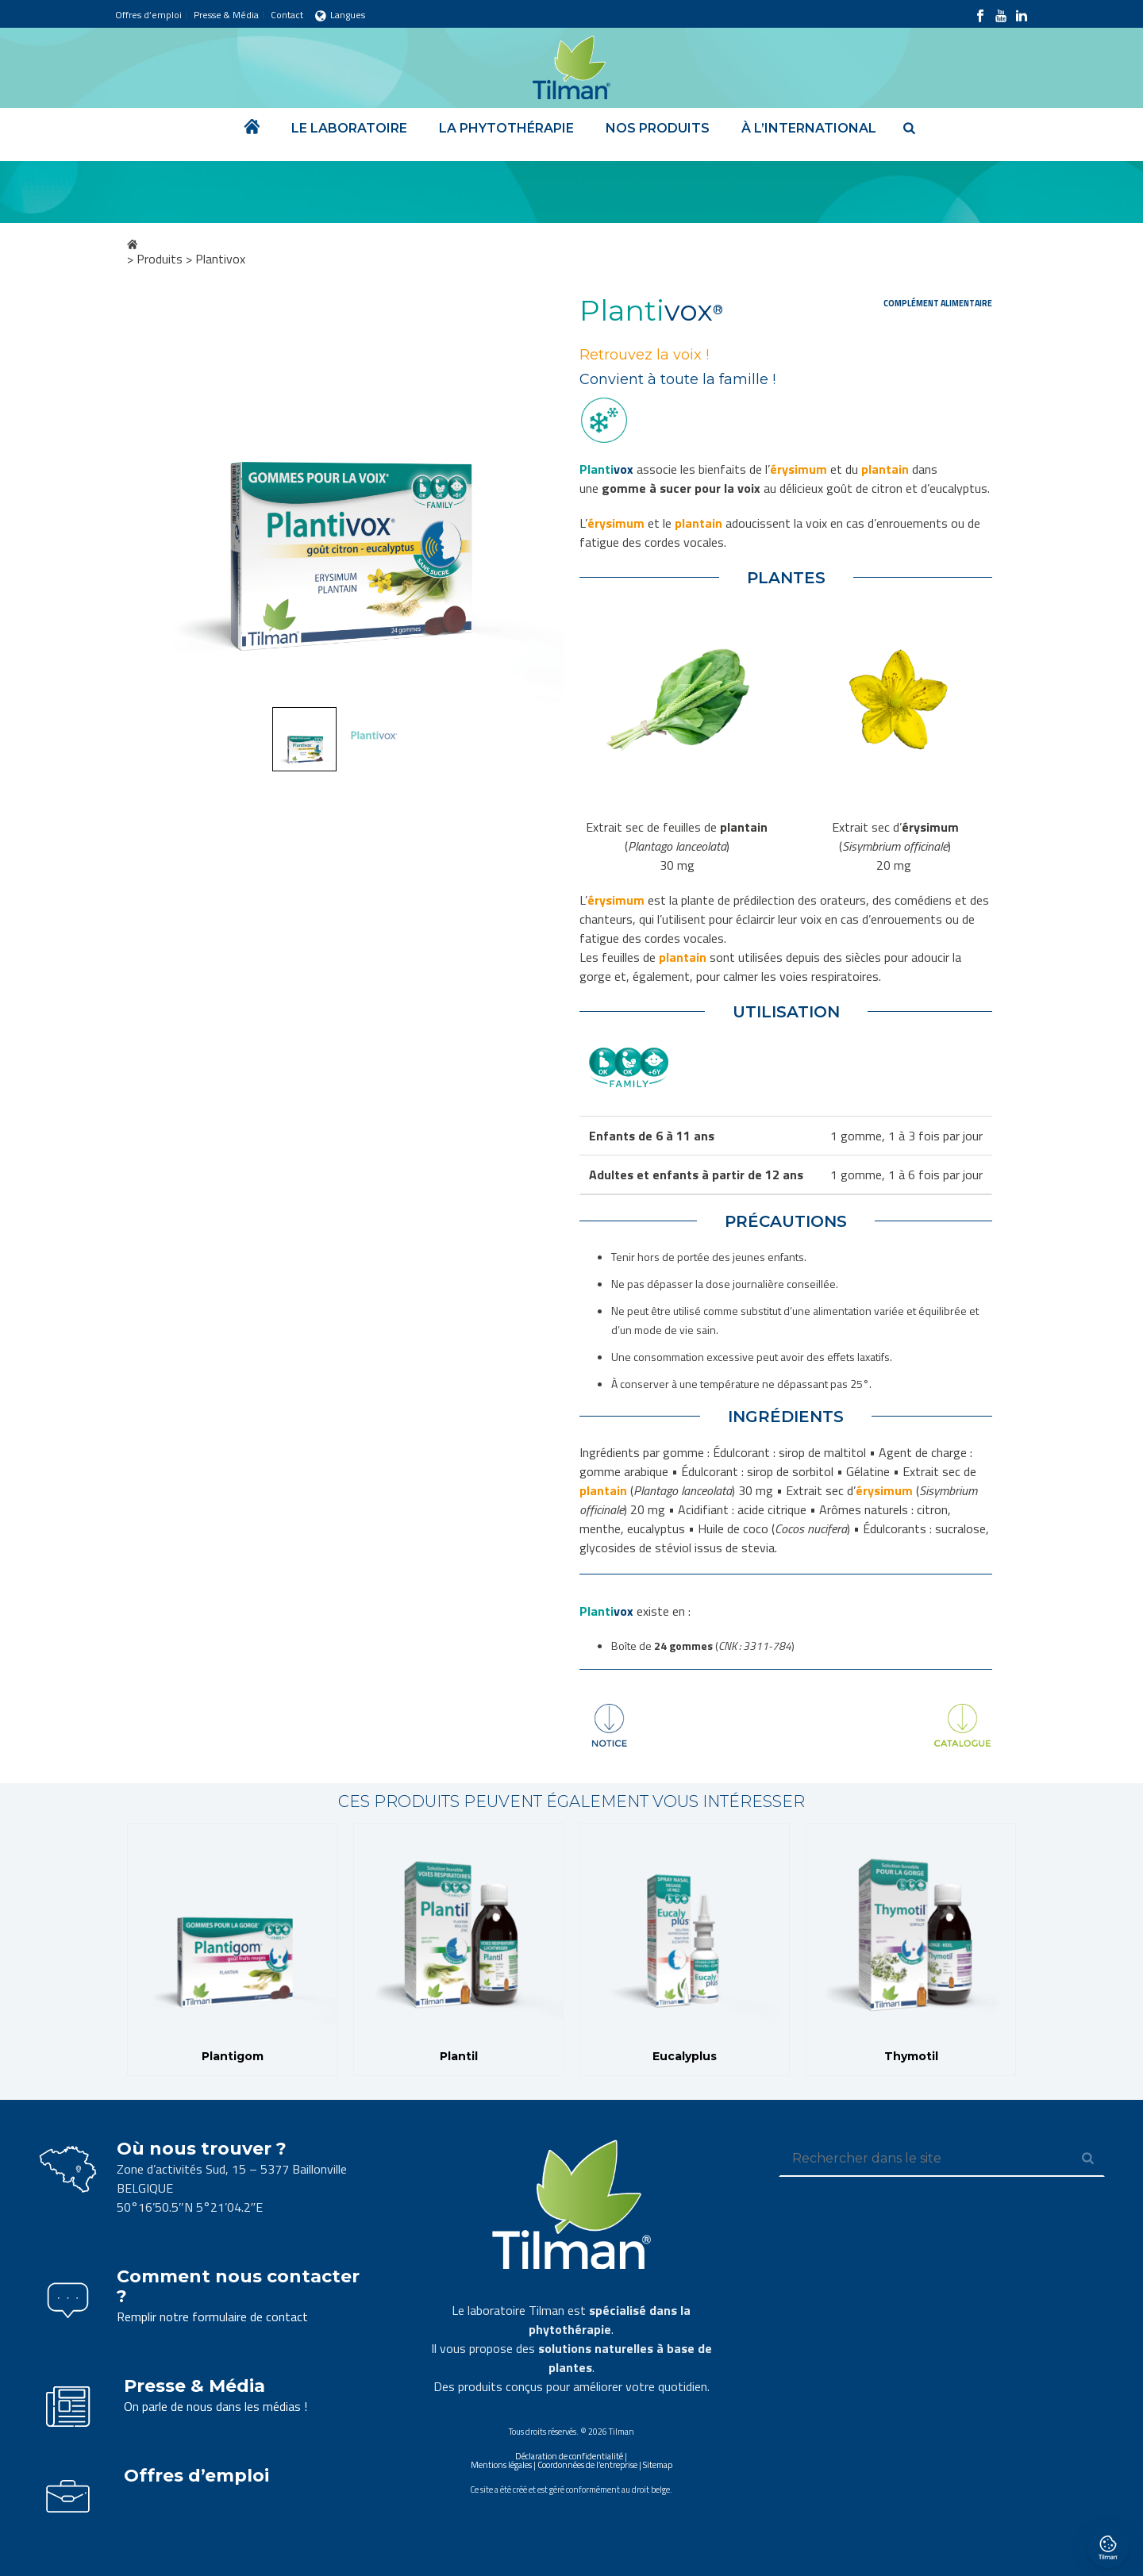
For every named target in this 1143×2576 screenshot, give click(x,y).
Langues (340, 14)
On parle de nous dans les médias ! (215, 2406)
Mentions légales (501, 2465)
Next (537, 500)
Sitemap (657, 2465)
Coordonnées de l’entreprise (587, 2465)
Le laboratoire (349, 128)
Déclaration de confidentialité (569, 2456)
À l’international (808, 128)
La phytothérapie (506, 128)
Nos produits (658, 128)
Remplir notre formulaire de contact (212, 2316)
